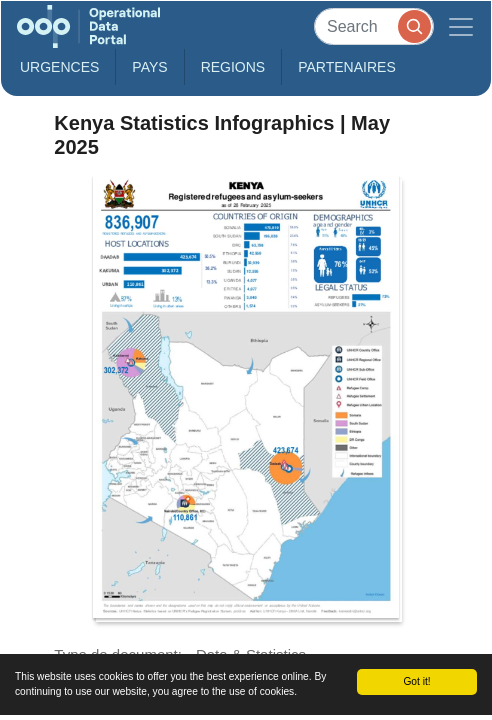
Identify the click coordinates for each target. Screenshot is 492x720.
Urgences (59, 67)
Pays (149, 67)
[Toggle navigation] (461, 26)
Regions (233, 67)
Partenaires (347, 67)
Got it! (416, 681)
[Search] (374, 26)
